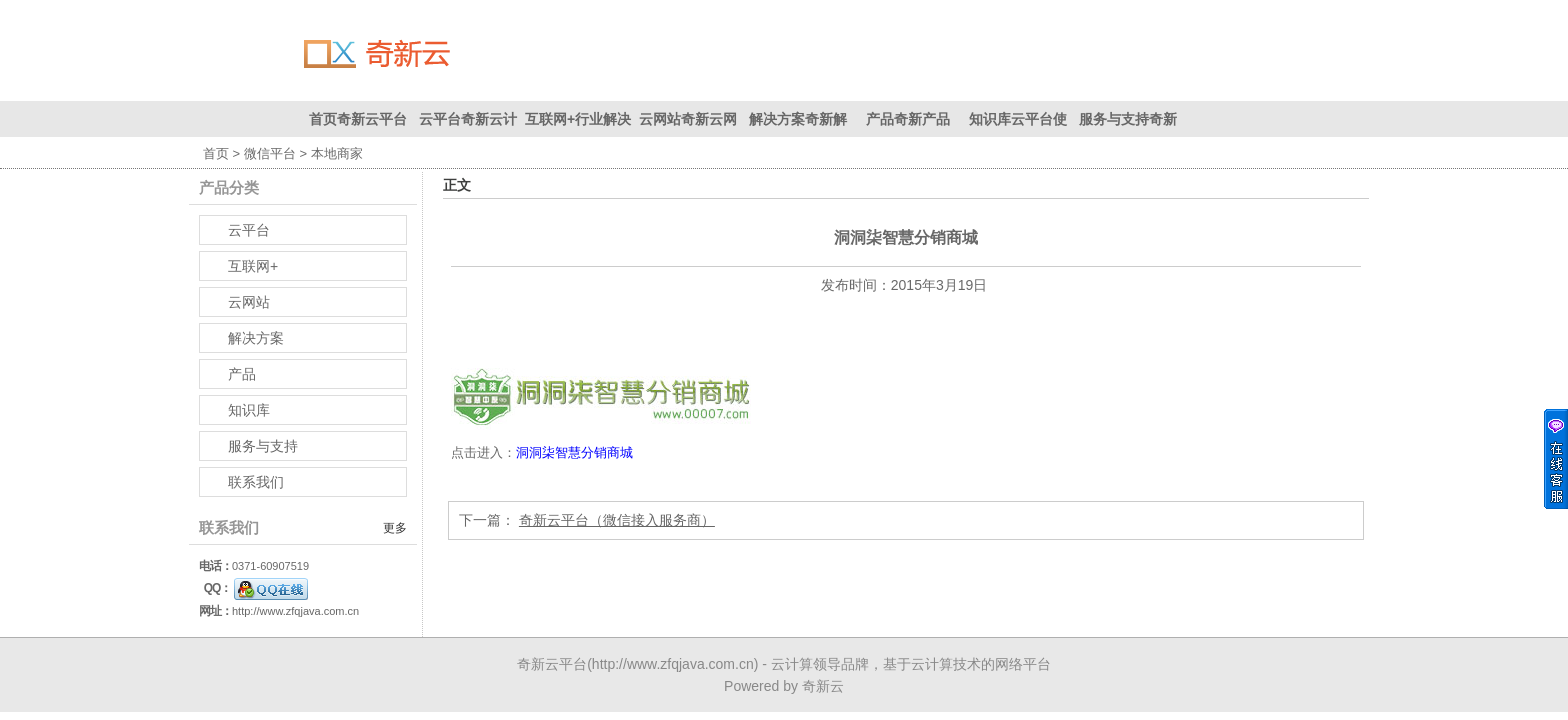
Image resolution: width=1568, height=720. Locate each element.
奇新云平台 (552, 664)
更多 (395, 528)
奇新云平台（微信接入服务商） (617, 519)
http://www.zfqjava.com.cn (295, 611)
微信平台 (270, 153)
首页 (216, 153)
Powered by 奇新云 (784, 686)
